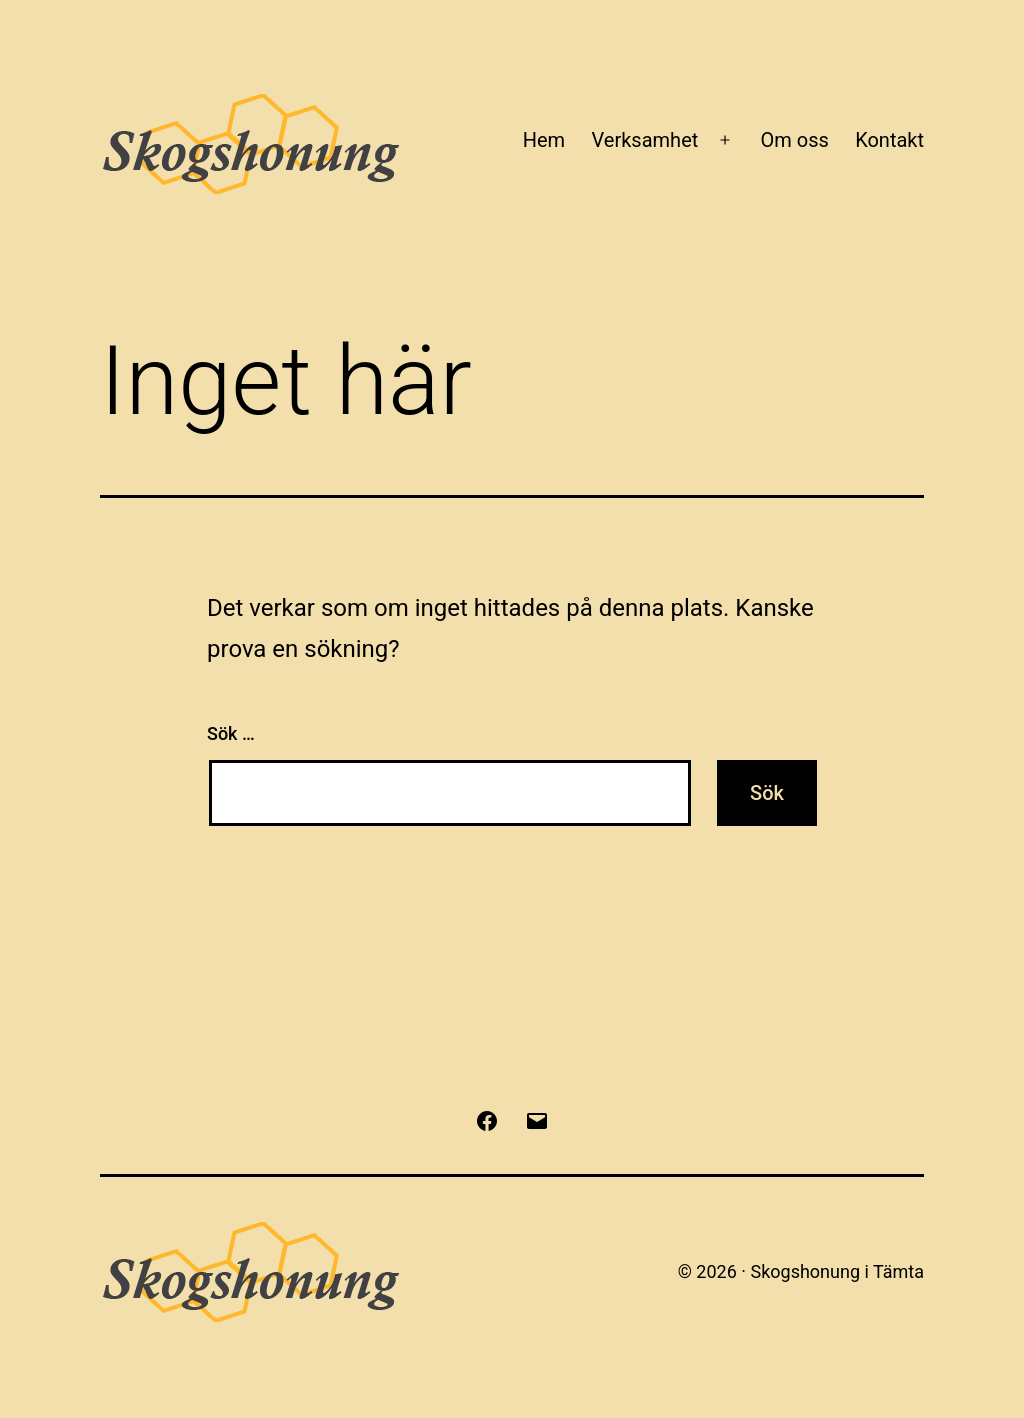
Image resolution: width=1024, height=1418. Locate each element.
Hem (544, 140)
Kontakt (889, 140)
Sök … (231, 733)
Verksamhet (645, 140)
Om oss (794, 140)
